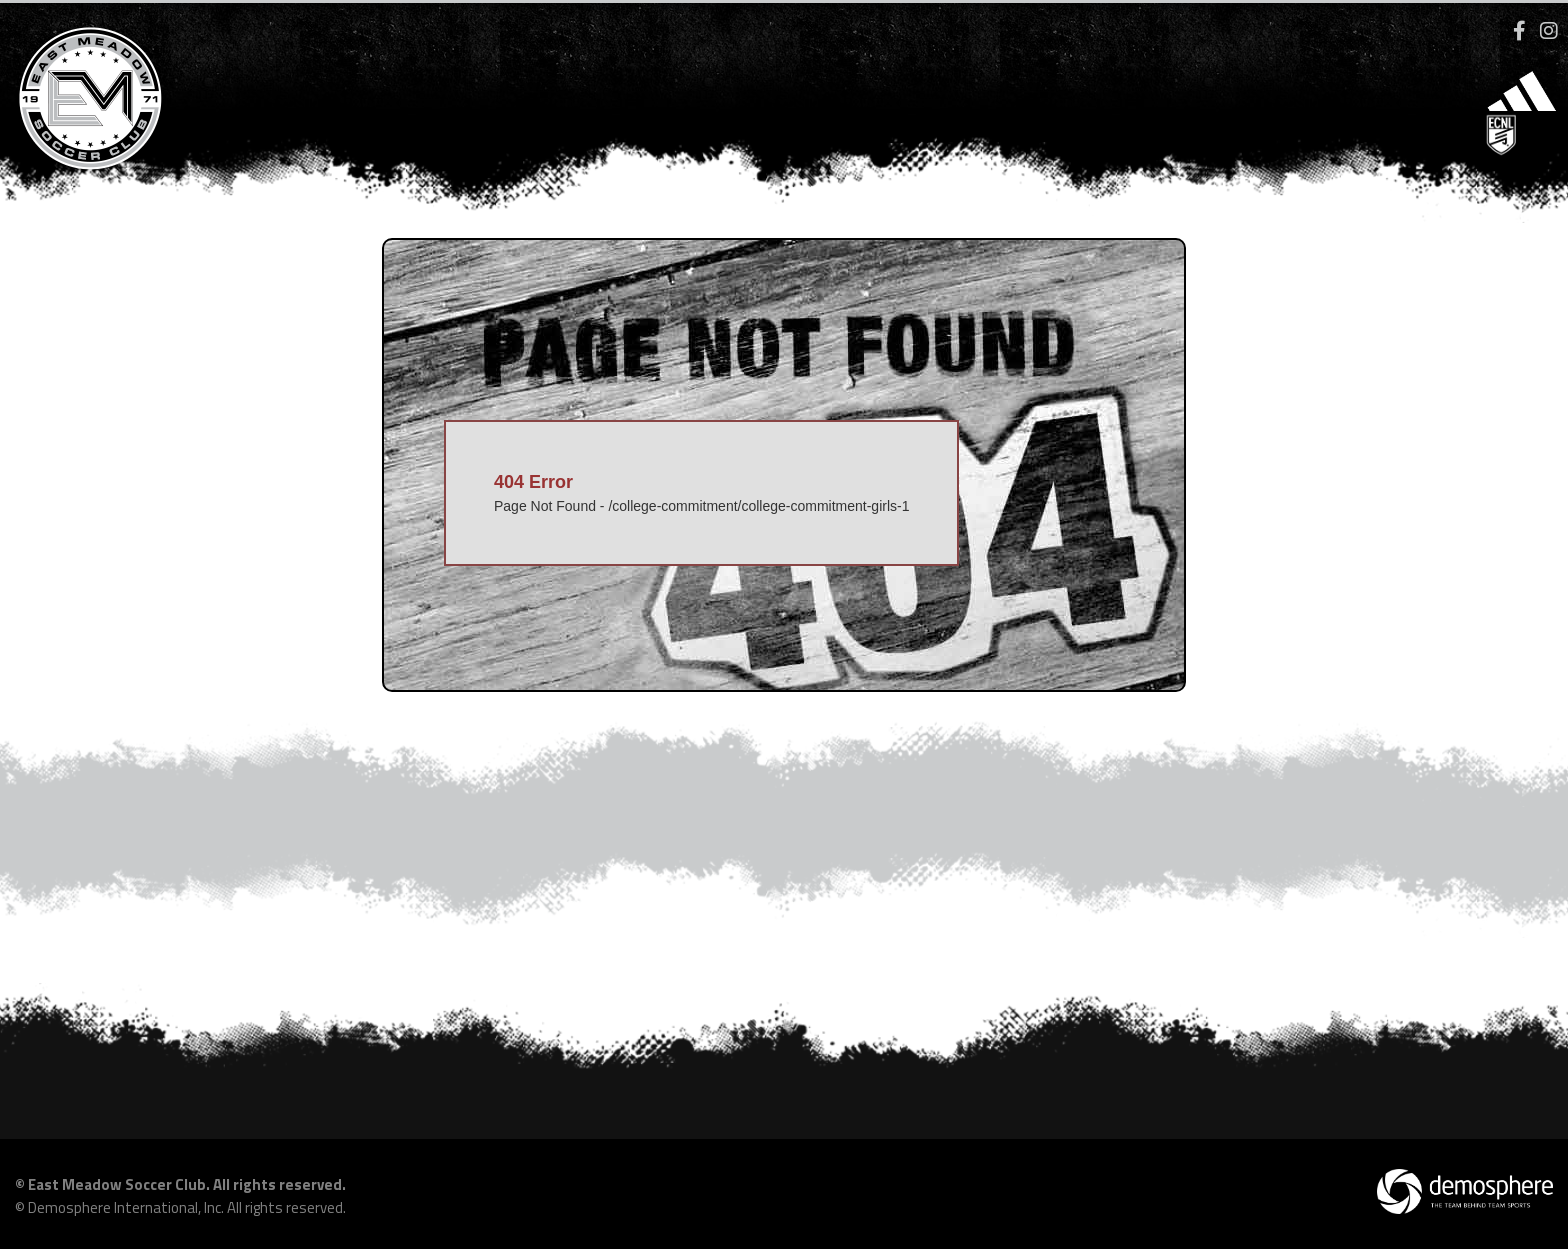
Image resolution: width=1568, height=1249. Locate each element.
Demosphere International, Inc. (126, 1207)
